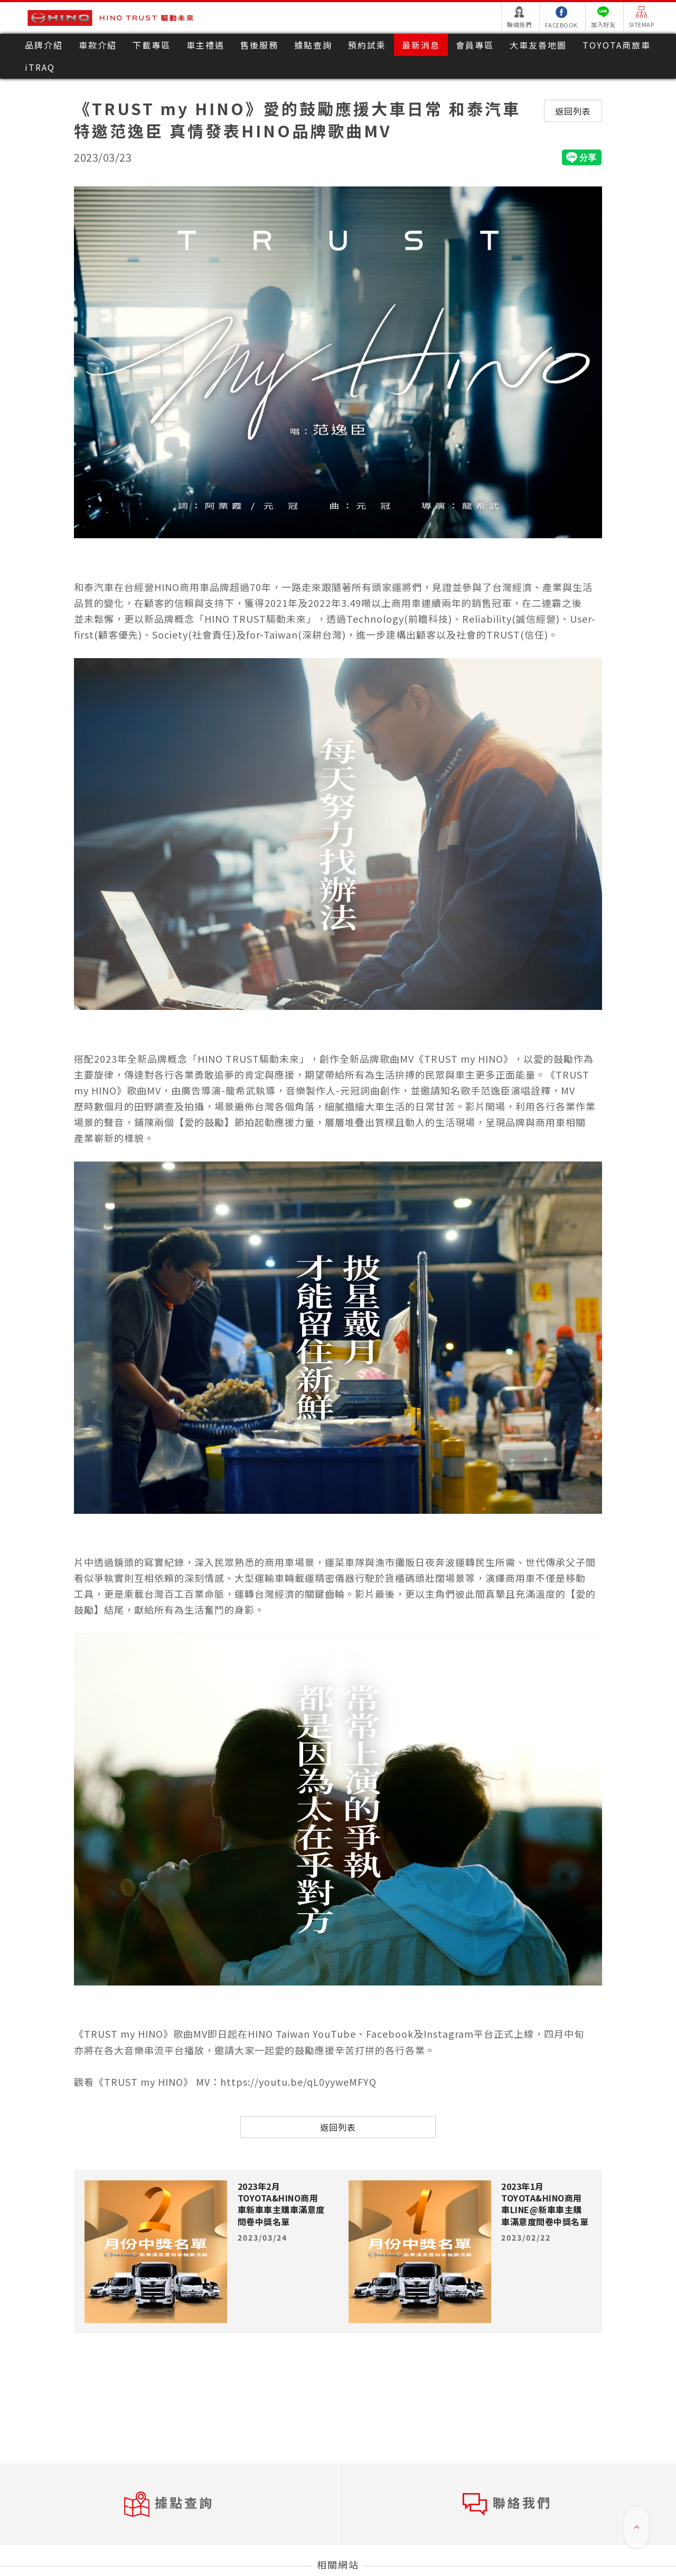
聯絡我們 (507, 2504)
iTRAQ (40, 67)
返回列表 (573, 111)
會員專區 (475, 45)
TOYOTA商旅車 (617, 45)
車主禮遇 (205, 45)
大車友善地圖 (538, 45)
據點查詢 (313, 45)
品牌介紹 (44, 45)
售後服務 (259, 45)
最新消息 (421, 45)
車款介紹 (98, 45)
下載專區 (152, 45)
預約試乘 (367, 45)
